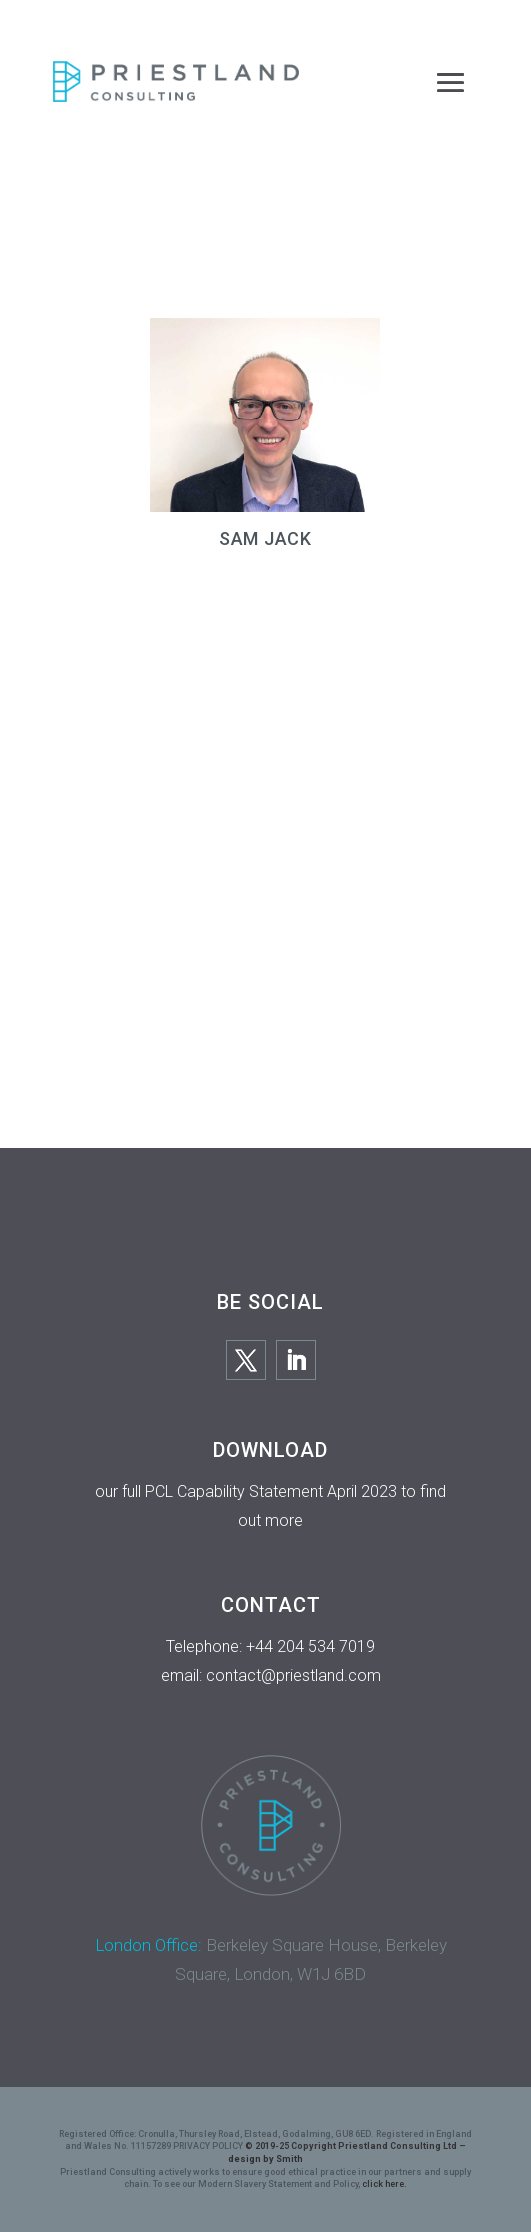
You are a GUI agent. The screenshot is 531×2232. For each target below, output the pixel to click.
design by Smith (265, 2159)
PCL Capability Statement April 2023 (271, 1491)
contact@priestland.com (293, 1675)
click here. (384, 2184)
